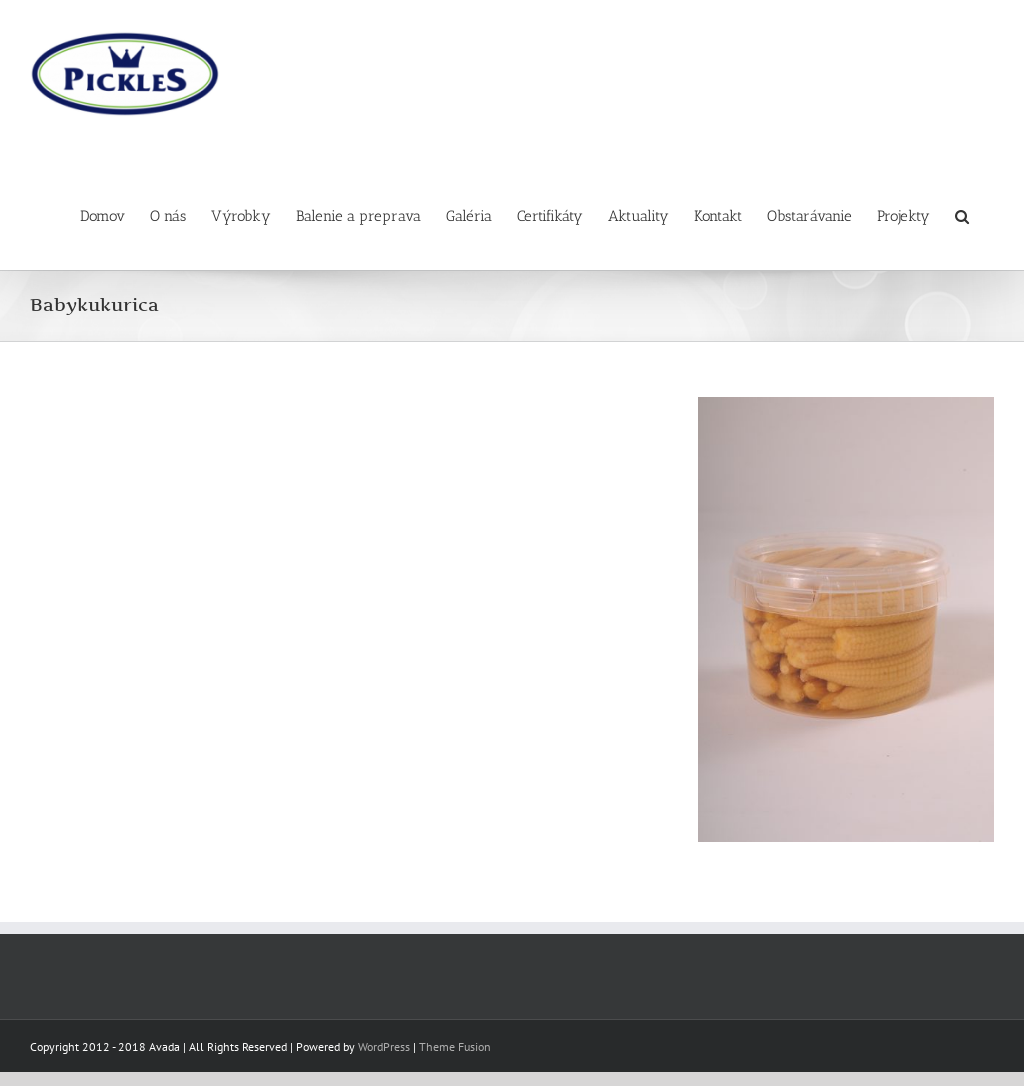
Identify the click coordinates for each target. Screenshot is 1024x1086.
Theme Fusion (455, 1046)
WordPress (384, 1046)
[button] (962, 209)
